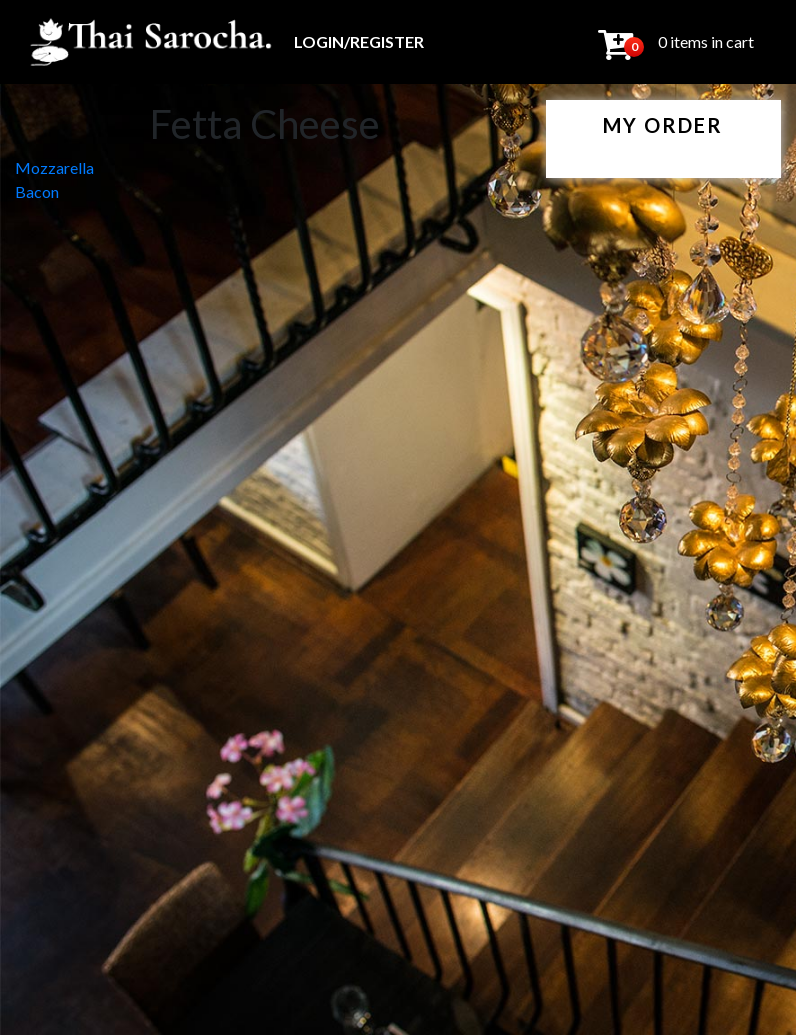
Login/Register (359, 41)
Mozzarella (54, 167)
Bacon (37, 191)
